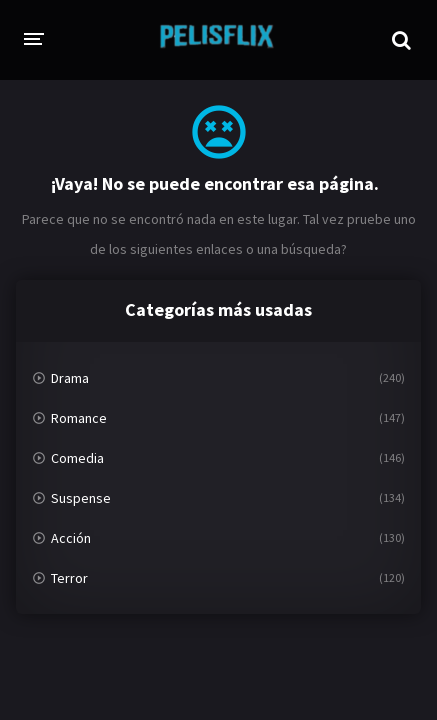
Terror (69, 578)
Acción (71, 538)
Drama (70, 378)
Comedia (77, 458)
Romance (79, 418)
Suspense (81, 498)
